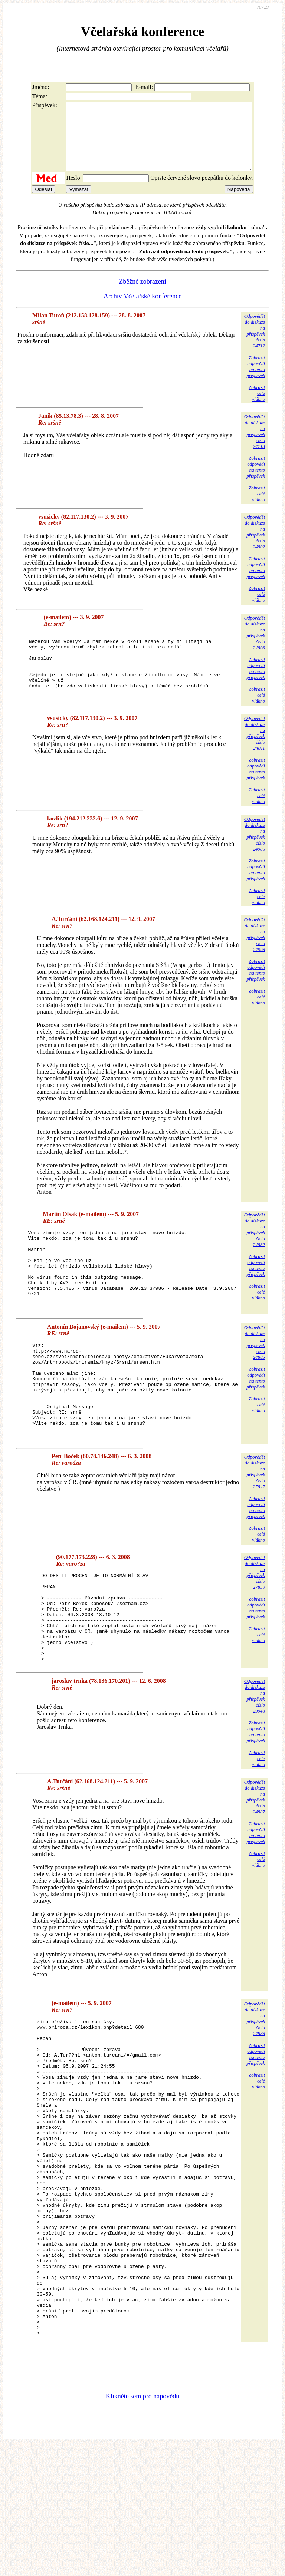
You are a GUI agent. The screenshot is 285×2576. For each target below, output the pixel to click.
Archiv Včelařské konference (143, 309)
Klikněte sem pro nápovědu (142, 2526)
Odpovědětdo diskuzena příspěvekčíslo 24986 (254, 848)
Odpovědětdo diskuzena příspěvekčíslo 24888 (254, 2085)
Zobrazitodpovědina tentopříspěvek (255, 380)
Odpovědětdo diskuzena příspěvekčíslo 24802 (254, 545)
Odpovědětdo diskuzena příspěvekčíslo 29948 (254, 1762)
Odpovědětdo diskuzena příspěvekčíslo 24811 (254, 747)
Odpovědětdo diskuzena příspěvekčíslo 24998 (254, 949)
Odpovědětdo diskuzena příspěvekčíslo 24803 (254, 646)
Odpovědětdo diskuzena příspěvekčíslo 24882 (254, 1244)
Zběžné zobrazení (142, 294)
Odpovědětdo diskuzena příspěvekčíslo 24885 (254, 1372)
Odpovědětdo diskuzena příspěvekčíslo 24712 (254, 344)
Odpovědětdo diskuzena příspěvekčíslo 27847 (254, 1520)
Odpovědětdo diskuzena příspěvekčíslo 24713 (254, 444)
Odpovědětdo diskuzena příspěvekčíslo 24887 (254, 1863)
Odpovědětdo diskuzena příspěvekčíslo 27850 (254, 1621)
